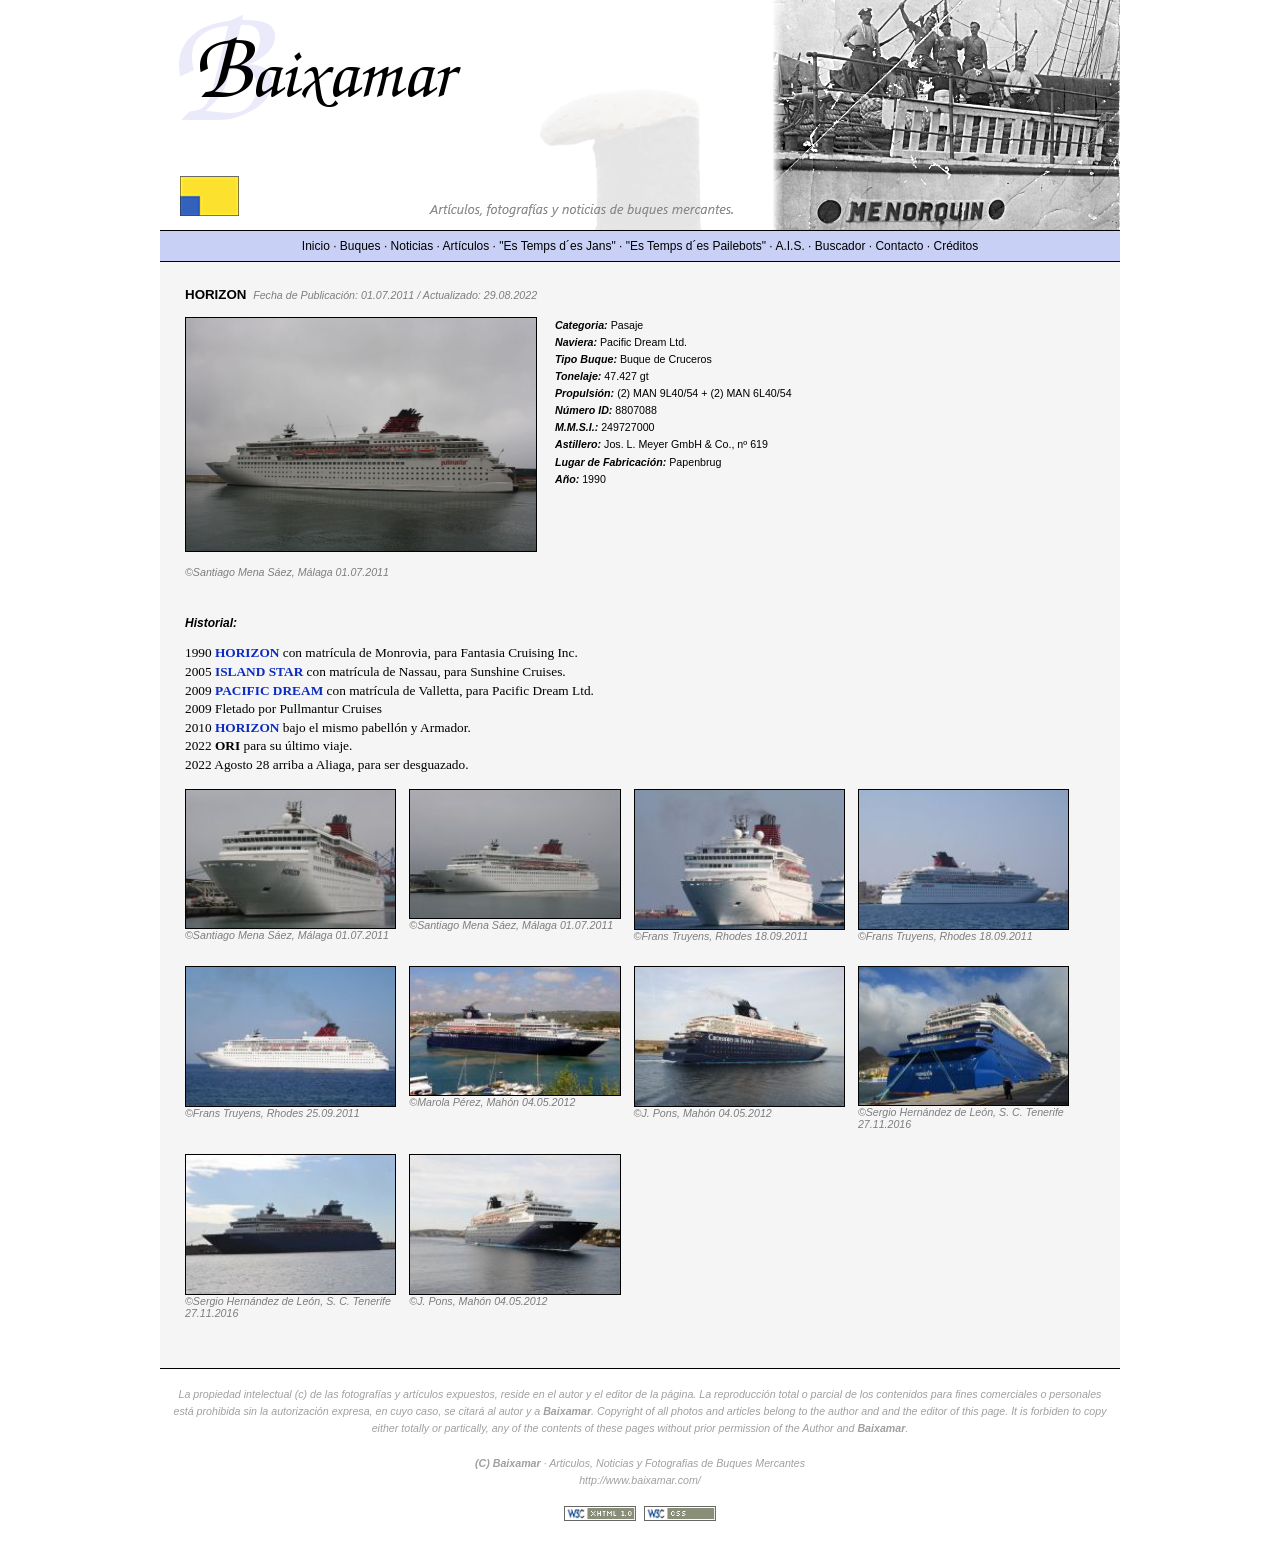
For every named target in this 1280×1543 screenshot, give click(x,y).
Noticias (412, 246)
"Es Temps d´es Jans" (557, 246)
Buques (360, 246)
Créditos (956, 246)
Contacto (899, 246)
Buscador (840, 246)
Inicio (316, 246)
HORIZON (247, 727)
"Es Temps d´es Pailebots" (696, 246)
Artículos (466, 246)
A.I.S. (789, 246)
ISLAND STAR (259, 671)
